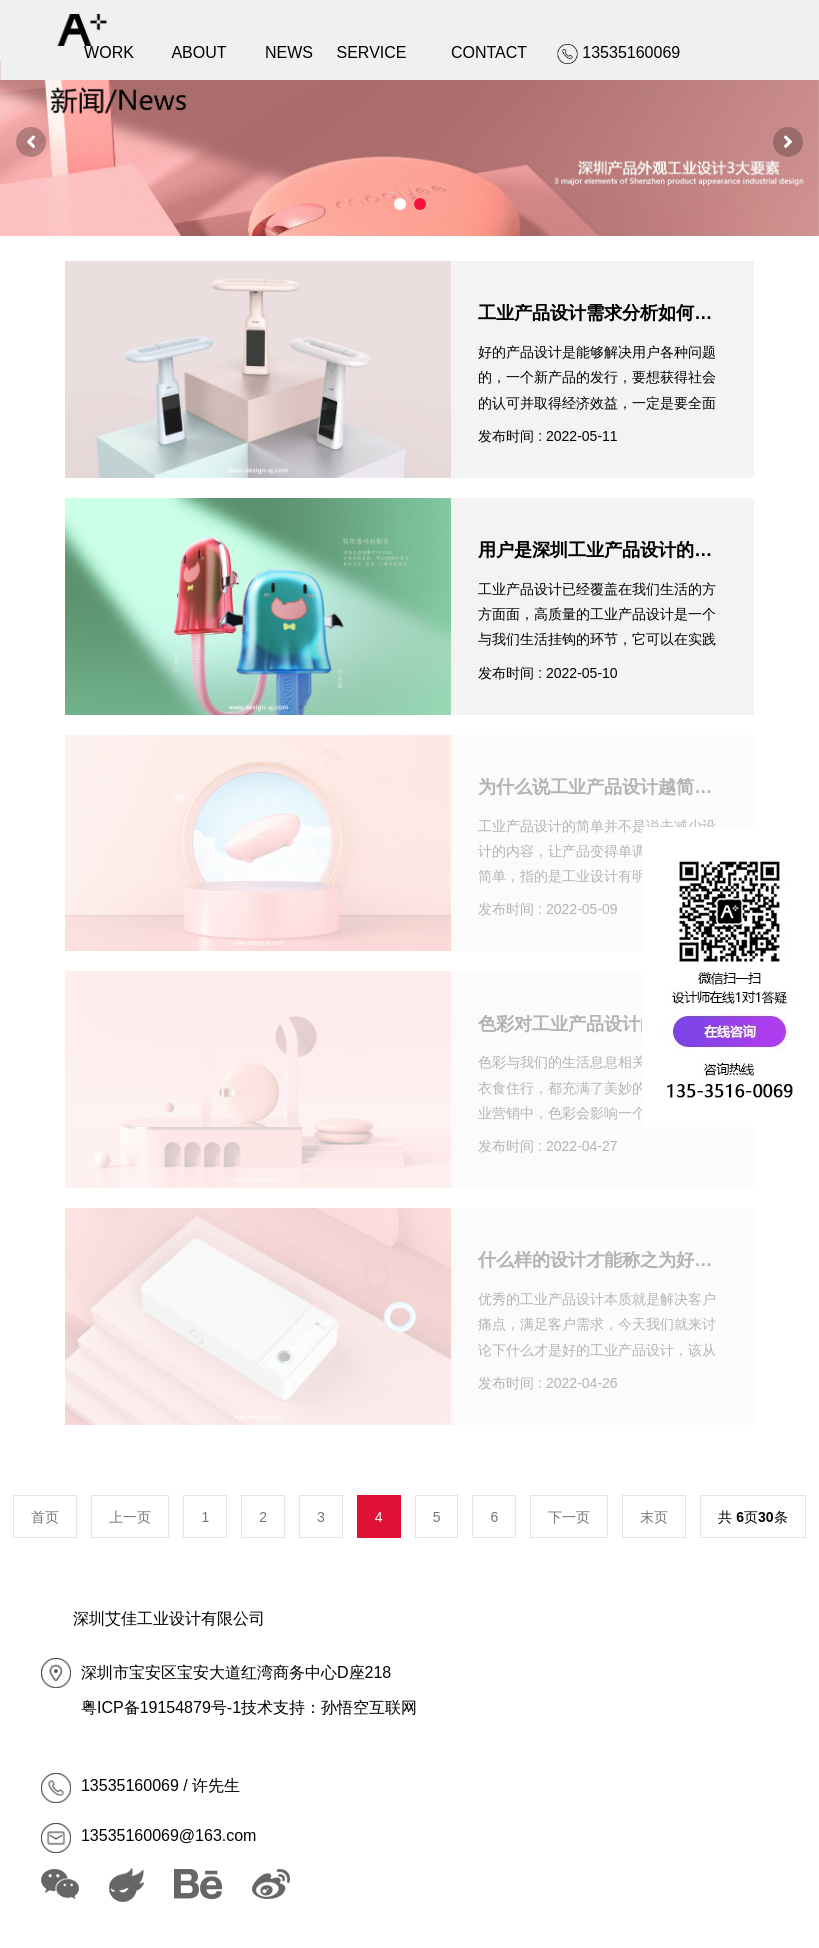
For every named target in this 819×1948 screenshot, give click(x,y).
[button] (31, 142)
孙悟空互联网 (369, 1707)
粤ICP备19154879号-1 (161, 1707)
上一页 (130, 1517)
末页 (654, 1517)
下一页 (569, 1517)
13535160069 (130, 1785)
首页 (45, 1517)
